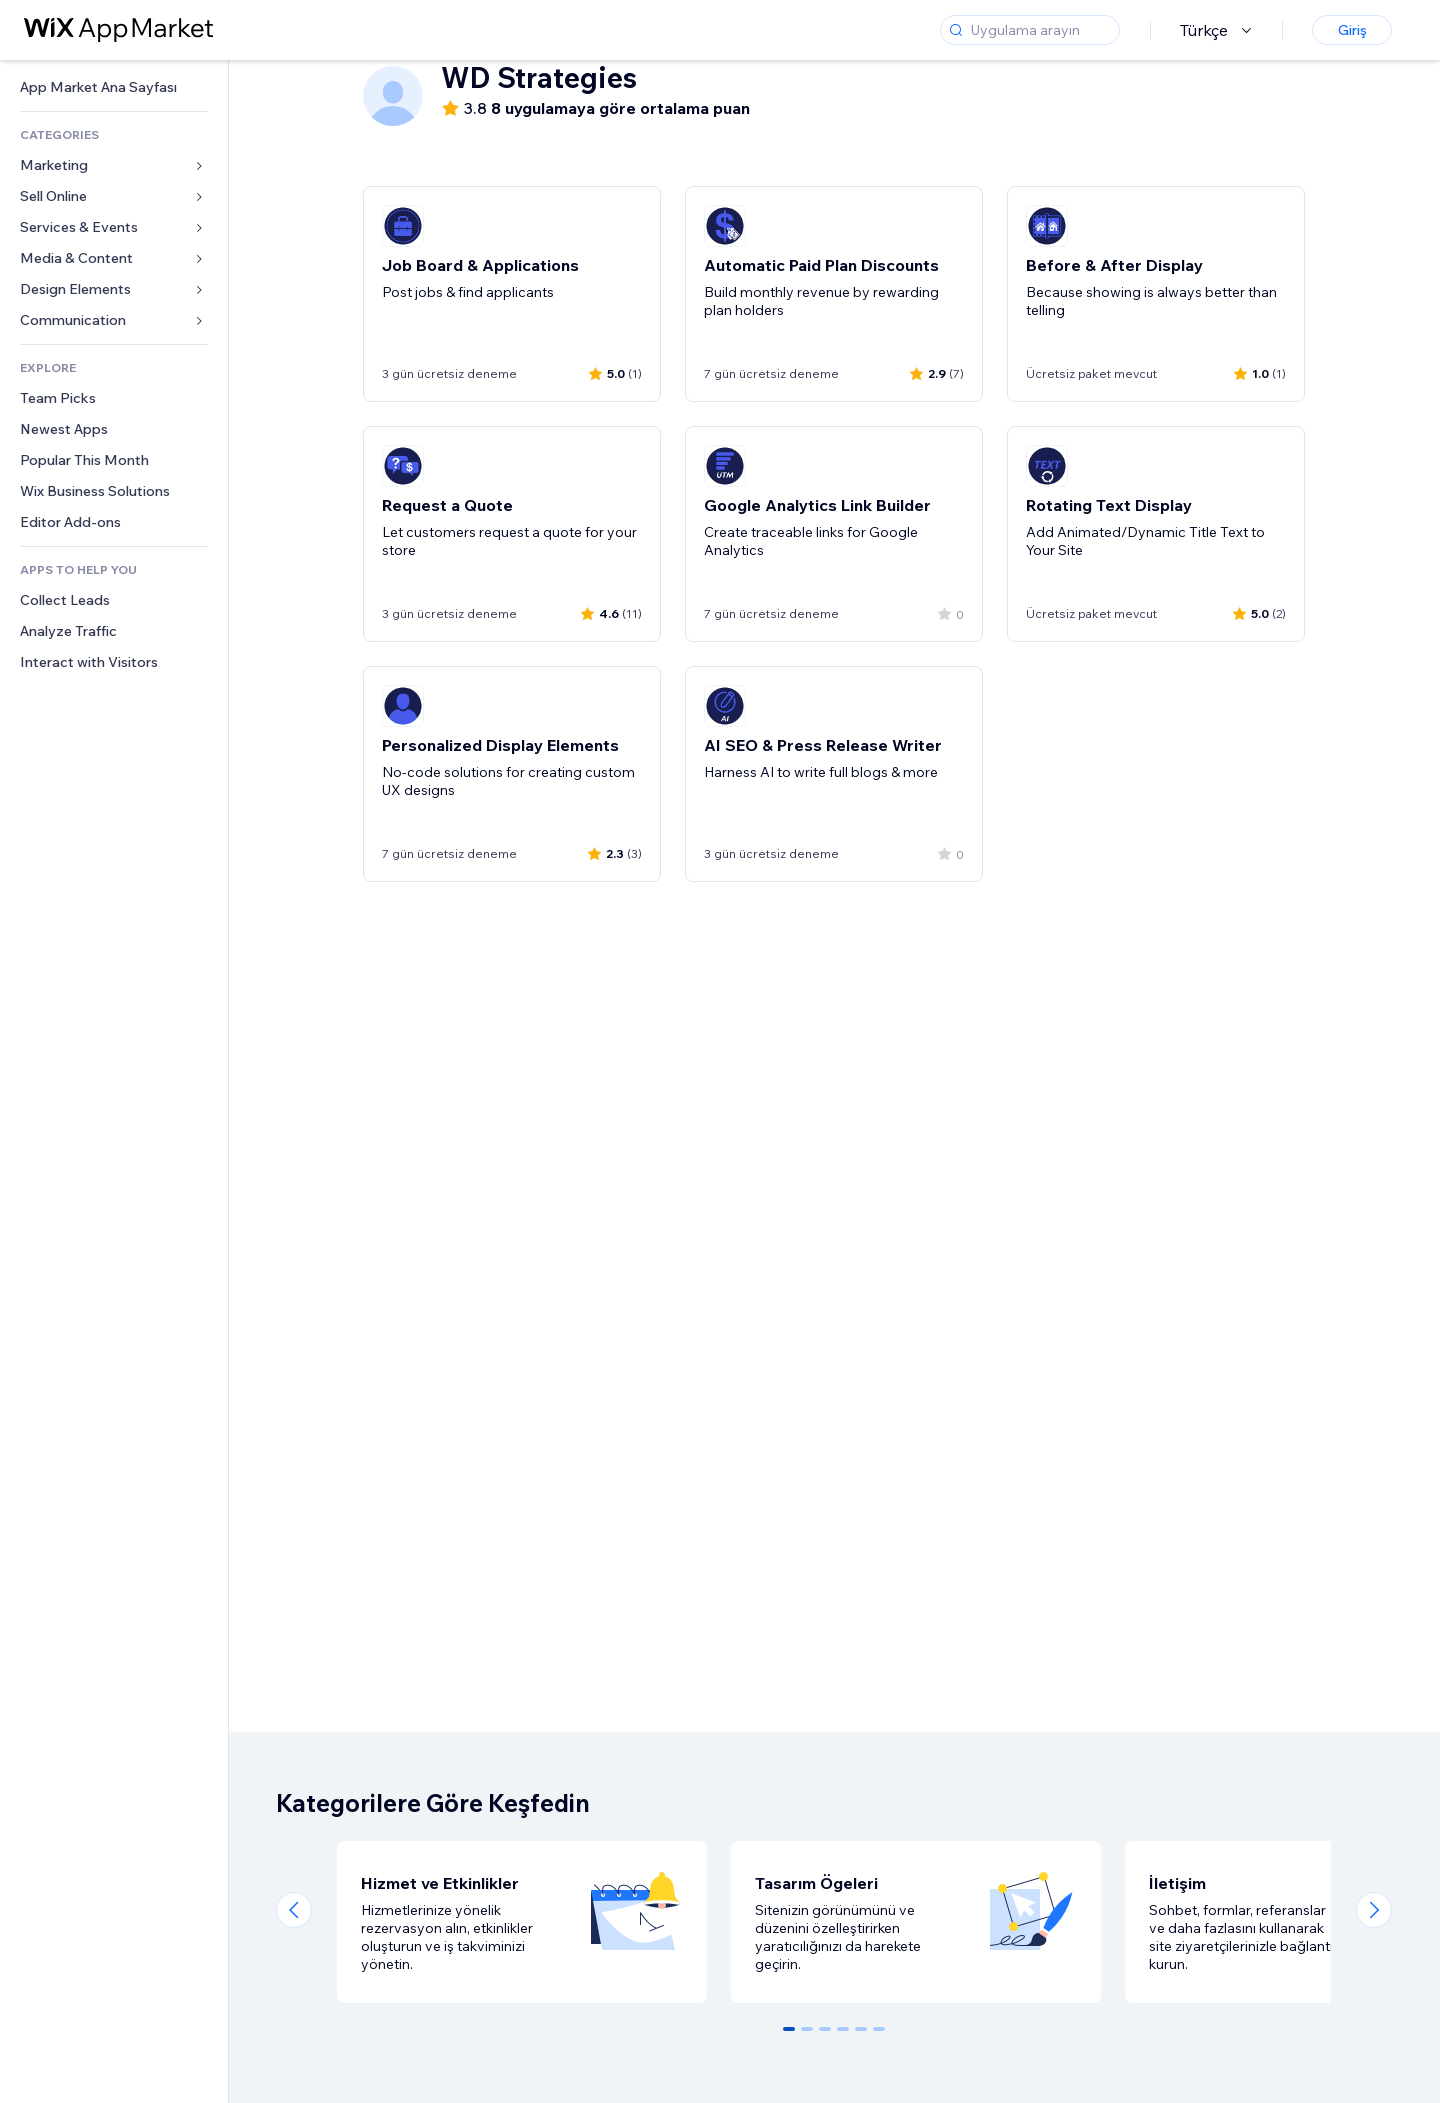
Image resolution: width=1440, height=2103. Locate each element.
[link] (114, 87)
